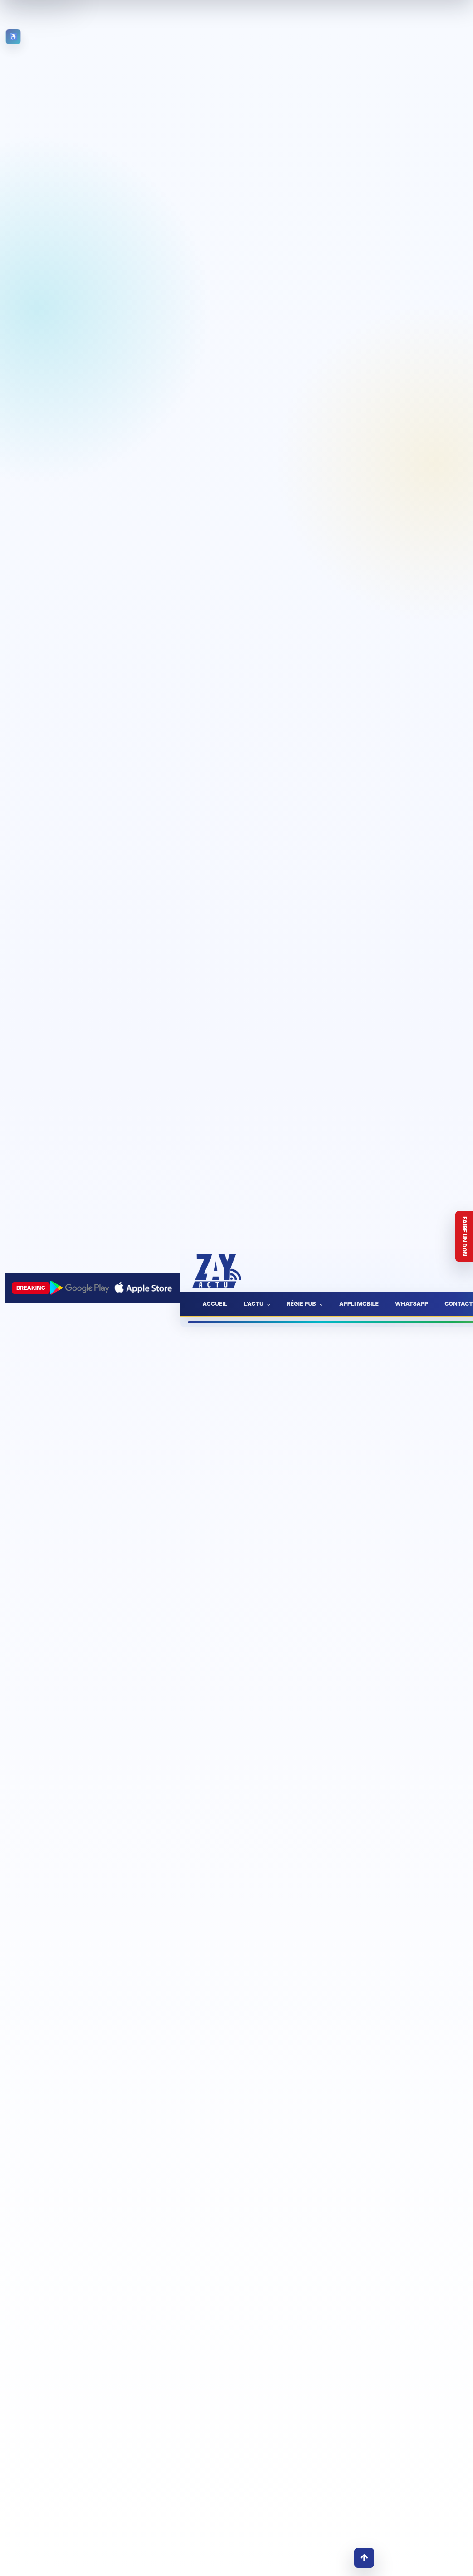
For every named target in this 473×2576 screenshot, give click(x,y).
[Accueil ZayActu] (217, 1271)
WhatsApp (411, 1303)
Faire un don (464, 1237)
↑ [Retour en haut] (364, 2557)
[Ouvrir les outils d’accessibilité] (13, 36)
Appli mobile (359, 1303)
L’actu (253, 1303)
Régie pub (301, 1303)
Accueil (214, 1303)
